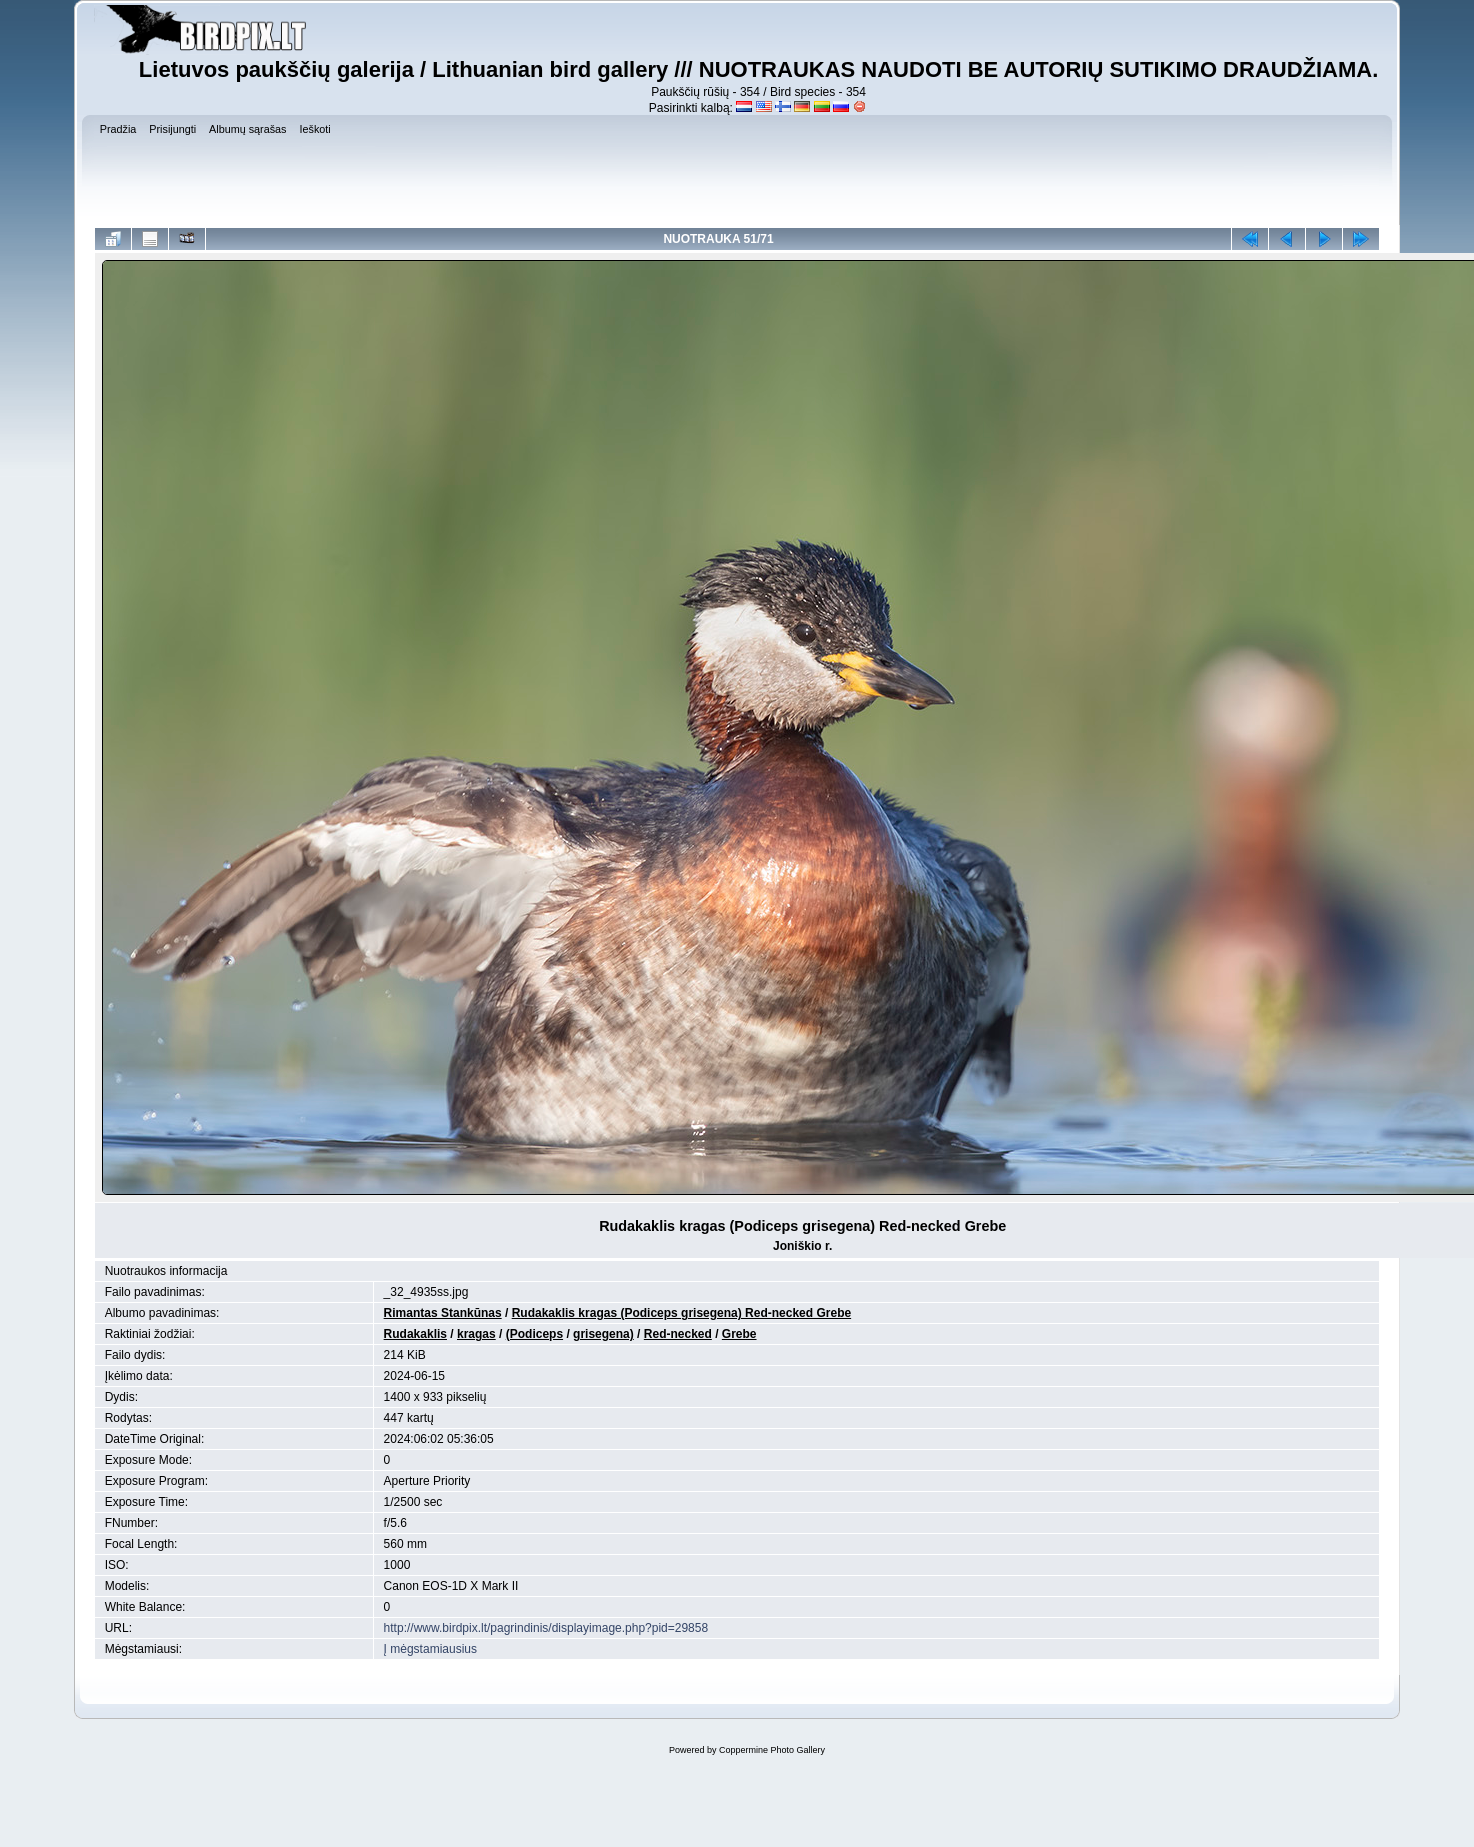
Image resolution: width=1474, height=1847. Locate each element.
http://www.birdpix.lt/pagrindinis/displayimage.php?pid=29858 (546, 1628)
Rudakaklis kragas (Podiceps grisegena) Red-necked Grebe (681, 1313)
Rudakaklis (415, 1334)
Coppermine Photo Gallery (772, 1750)
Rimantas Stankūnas (443, 1313)
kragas (476, 1334)
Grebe (739, 1334)
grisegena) (603, 1334)
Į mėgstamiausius (430, 1649)
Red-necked (678, 1334)
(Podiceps (534, 1334)
